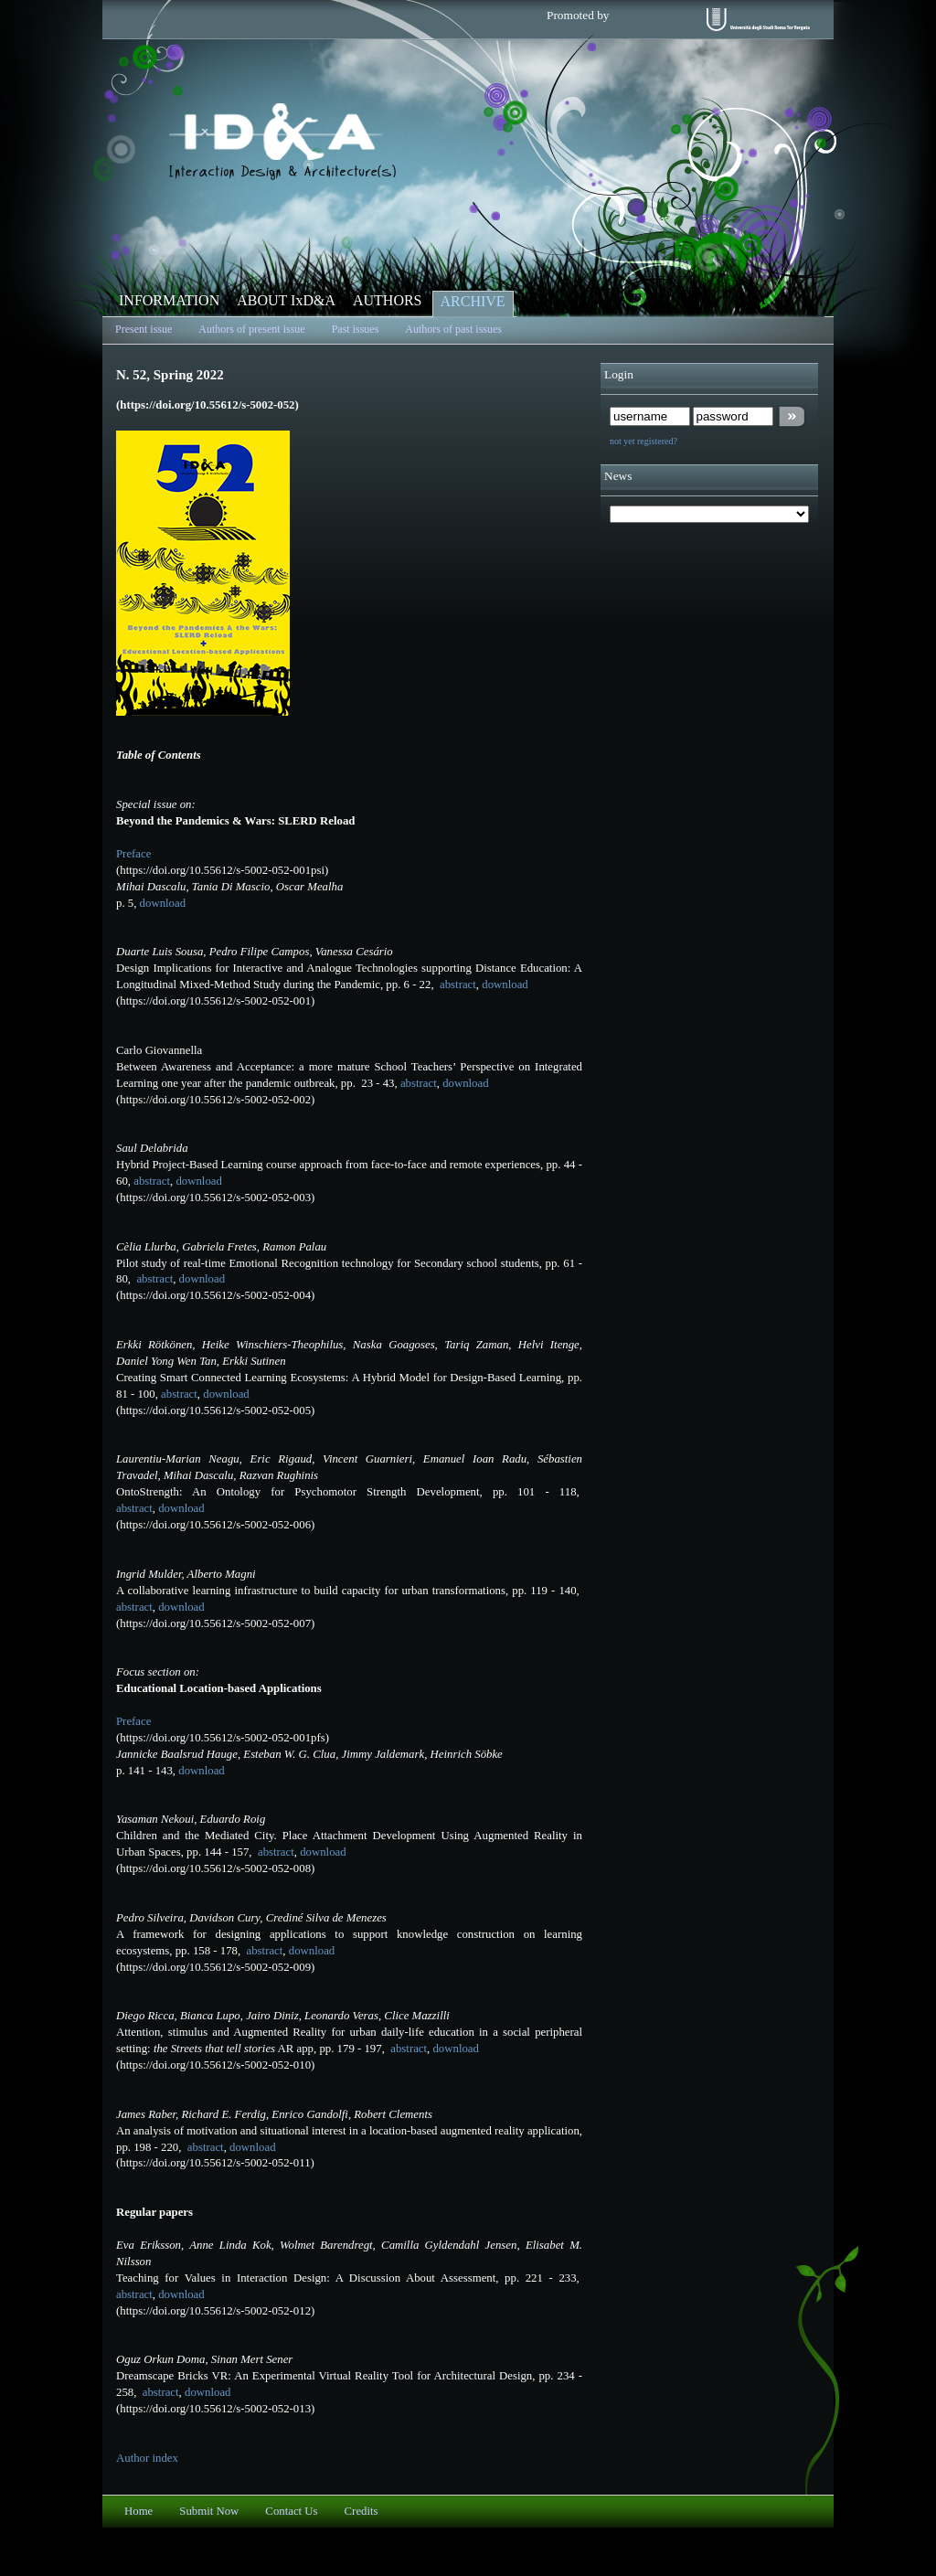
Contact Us (291, 2511)
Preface (133, 853)
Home (138, 2511)
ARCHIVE (473, 301)
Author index (147, 2458)
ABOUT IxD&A (286, 300)
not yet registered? (643, 441)
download (163, 903)
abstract (456, 984)
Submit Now (209, 2511)
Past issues (355, 329)
